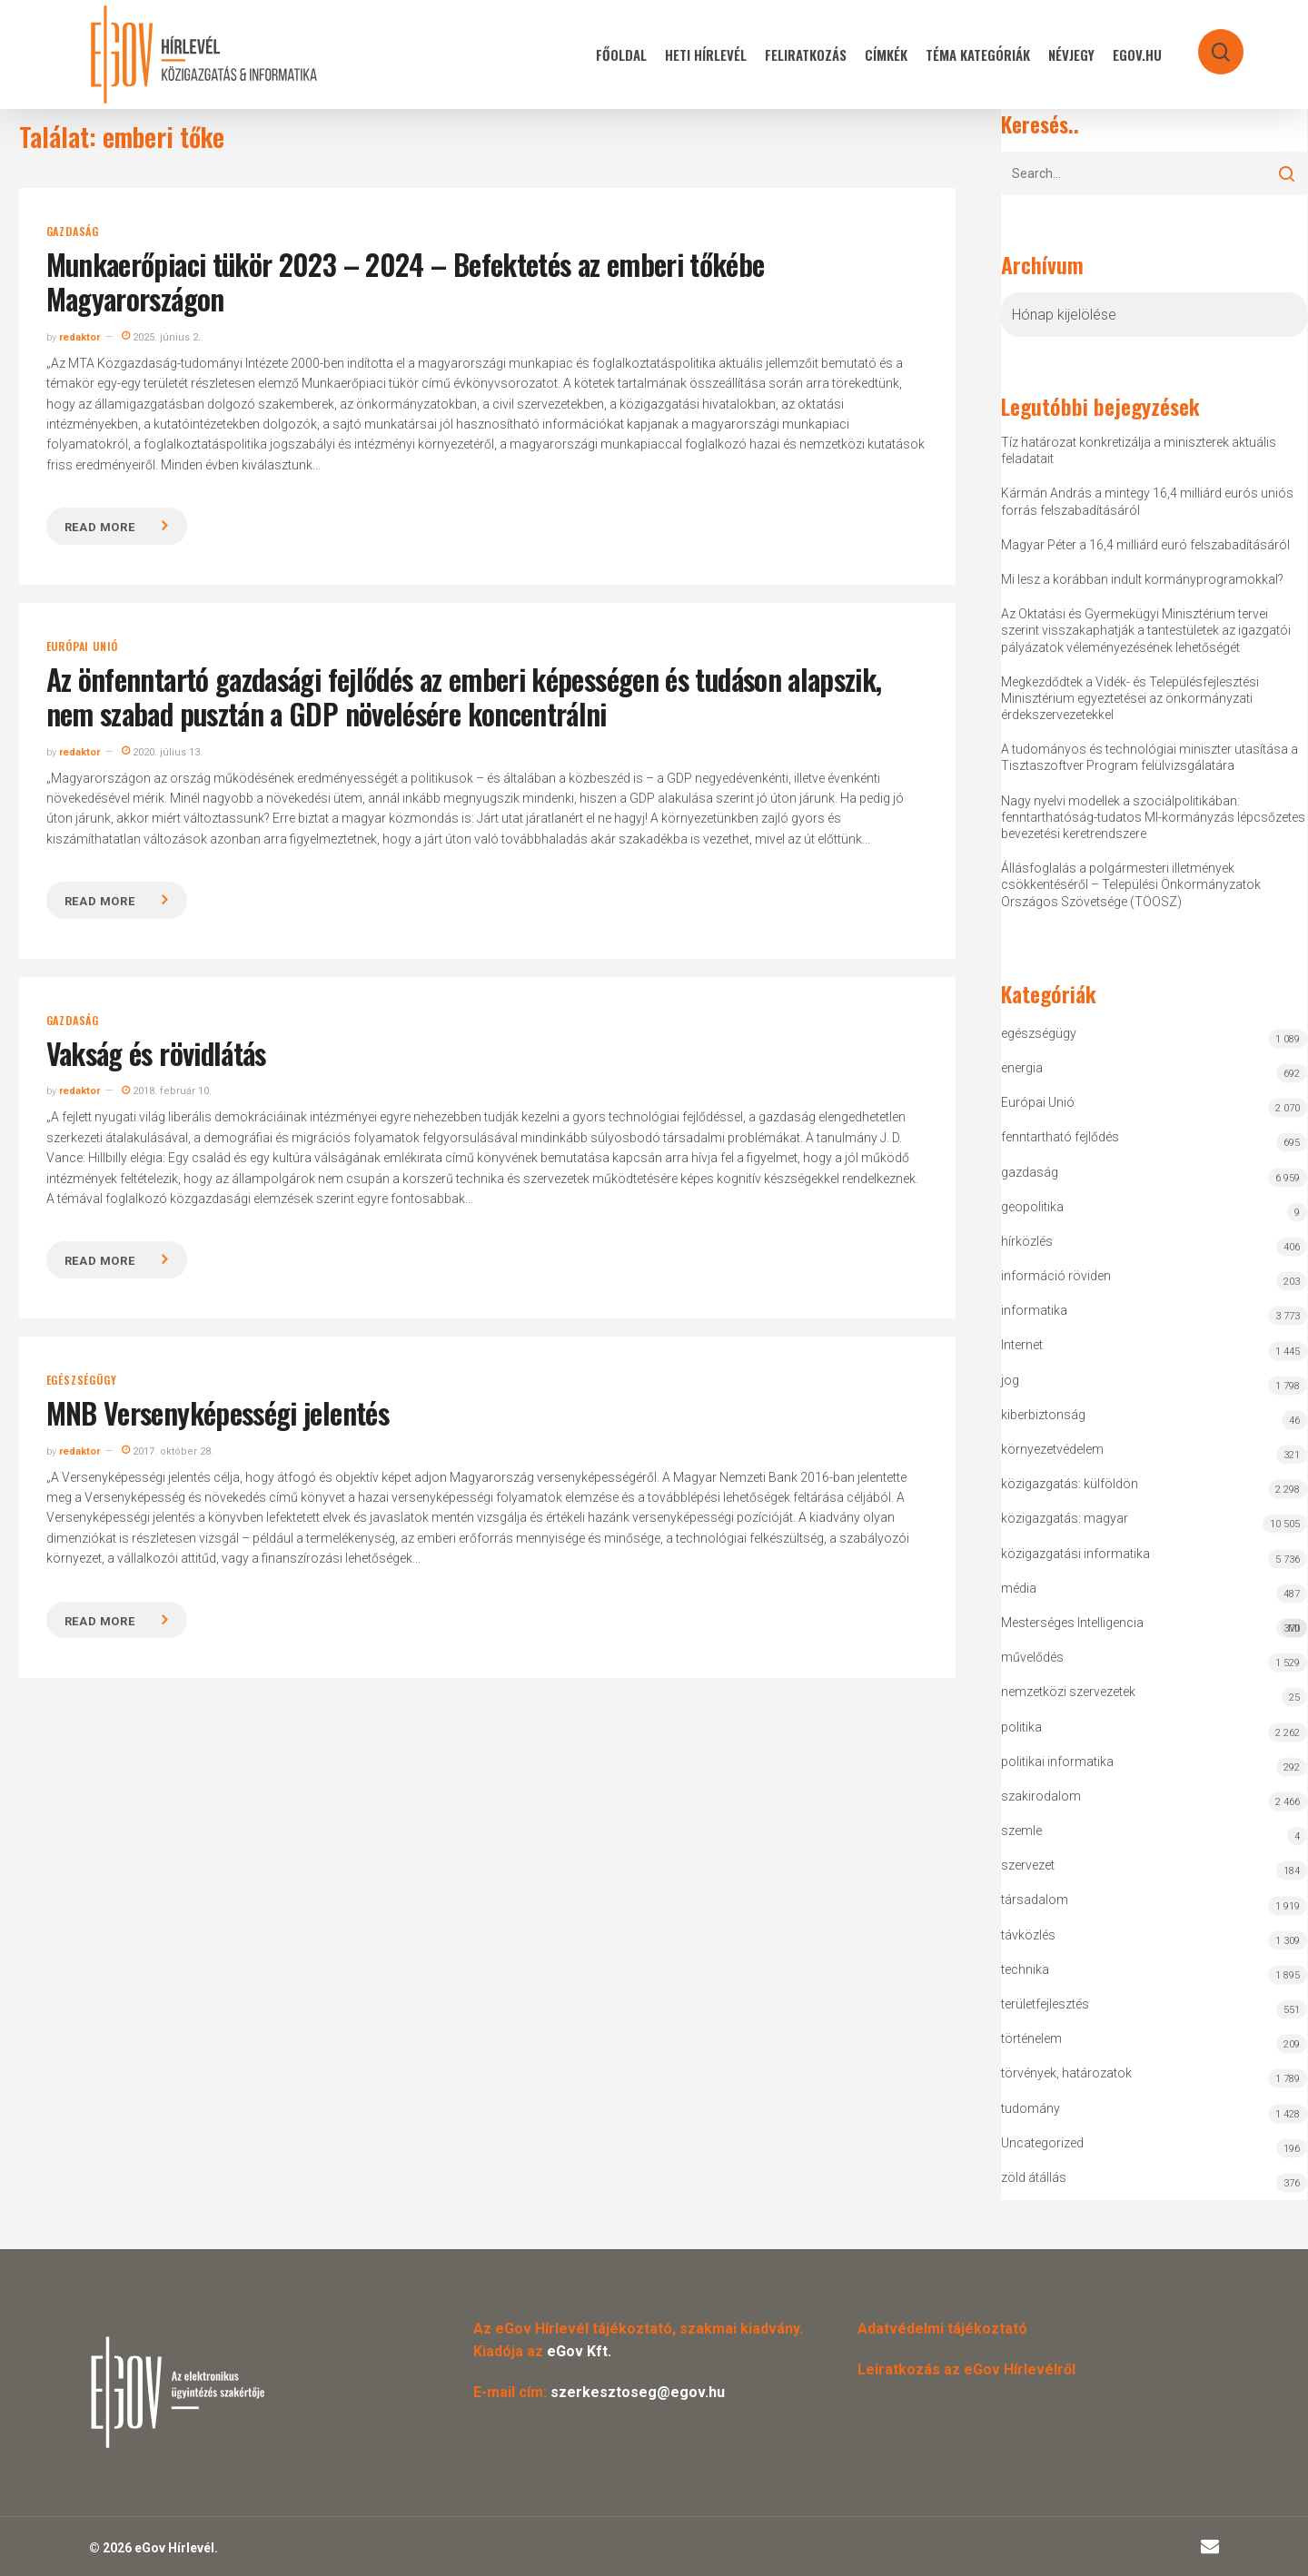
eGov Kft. (579, 2351)
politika (1021, 1727)
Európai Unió (82, 646)
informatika (1034, 1310)
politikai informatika (1057, 1761)
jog (1010, 1380)
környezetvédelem (1052, 1449)
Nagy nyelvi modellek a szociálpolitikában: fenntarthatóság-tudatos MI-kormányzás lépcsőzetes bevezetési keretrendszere (1153, 817)
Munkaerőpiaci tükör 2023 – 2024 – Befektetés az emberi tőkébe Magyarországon (405, 281)
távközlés (1028, 1935)
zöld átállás (1033, 2177)
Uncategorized (1042, 2143)
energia (1022, 1068)
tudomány (1030, 2108)
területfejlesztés (1045, 2004)
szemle (1021, 1830)
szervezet (1028, 1865)
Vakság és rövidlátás (156, 1052)
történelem (1031, 2038)
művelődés (1032, 1657)
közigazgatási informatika (1075, 1553)
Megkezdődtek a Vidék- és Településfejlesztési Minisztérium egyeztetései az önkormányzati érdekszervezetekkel (1130, 698)
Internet (1022, 1344)
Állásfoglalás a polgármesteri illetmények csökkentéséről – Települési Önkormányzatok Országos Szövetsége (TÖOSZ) (1131, 884)
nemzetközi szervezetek (1068, 1691)
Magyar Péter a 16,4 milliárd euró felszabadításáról (1145, 545)
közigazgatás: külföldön (1069, 1483)
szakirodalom (1041, 1796)
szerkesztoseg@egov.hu (637, 2392)
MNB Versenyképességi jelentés (217, 1412)
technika (1025, 1969)
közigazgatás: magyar (1064, 1518)
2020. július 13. (162, 752)
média (1018, 1588)
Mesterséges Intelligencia (1154, 1626)
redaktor (79, 337)
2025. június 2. (161, 337)
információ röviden (1056, 1275)
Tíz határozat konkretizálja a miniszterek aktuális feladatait (1138, 450)
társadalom (1034, 1899)
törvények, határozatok (1066, 2073)
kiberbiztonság (1043, 1414)
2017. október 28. (167, 1451)
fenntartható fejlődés (1060, 1137)
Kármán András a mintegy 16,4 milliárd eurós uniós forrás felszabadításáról (1147, 501)
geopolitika (1032, 1206)
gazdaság (72, 231)
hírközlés (1027, 1241)
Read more (99, 527)
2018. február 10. (167, 1091)
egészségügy (81, 1380)
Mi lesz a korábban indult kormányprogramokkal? (1142, 579)
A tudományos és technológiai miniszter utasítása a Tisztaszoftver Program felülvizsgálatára (1149, 757)
